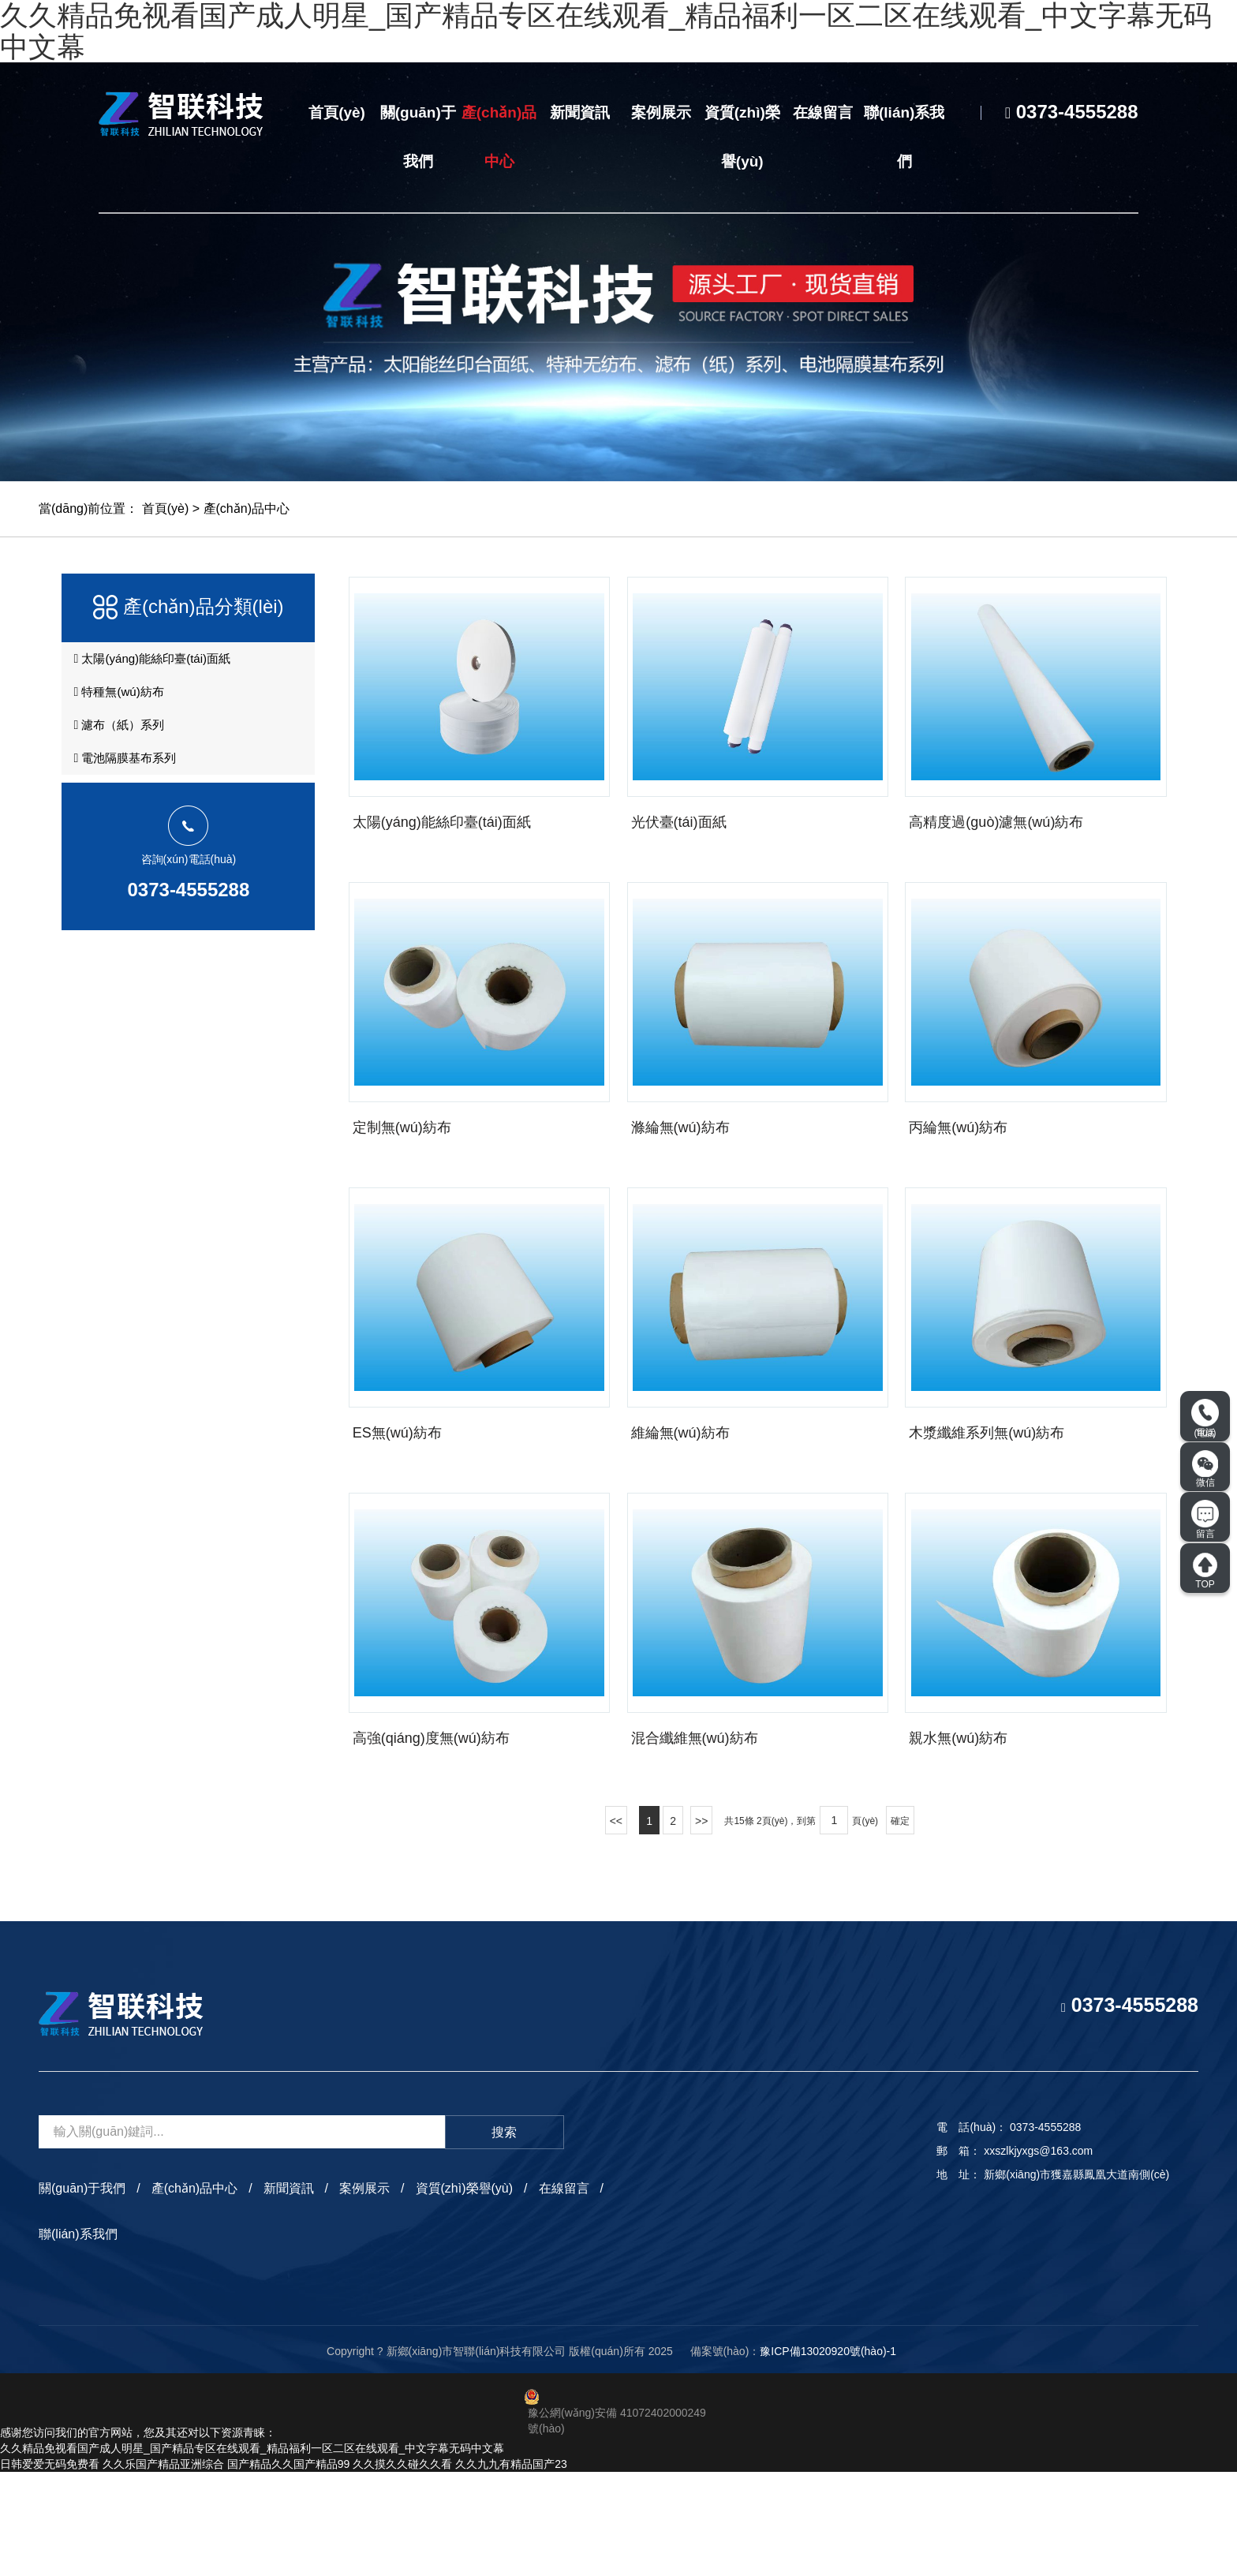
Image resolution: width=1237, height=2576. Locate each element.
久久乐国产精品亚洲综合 (163, 2568)
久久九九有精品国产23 (511, 2568)
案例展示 (661, 112)
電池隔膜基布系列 (125, 782)
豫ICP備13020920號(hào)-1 (828, 2454)
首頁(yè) (336, 112)
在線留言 (823, 112)
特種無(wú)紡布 (119, 703)
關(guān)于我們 (418, 137)
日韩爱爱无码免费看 (49, 2568)
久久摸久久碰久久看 (402, 2568)
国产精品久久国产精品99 (288, 2568)
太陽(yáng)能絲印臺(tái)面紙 (154, 663)
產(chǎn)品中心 (499, 137)
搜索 (504, 2236)
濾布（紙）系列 (119, 742)
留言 (1205, 1519)
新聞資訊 (580, 112)
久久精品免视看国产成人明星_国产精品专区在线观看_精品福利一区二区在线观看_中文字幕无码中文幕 (252, 2552)
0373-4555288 (188, 916)
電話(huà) (1205, 1419)
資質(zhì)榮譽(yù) (742, 137)
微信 (1205, 1469)
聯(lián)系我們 (904, 137)
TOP (1205, 1571)
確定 (900, 1924)
